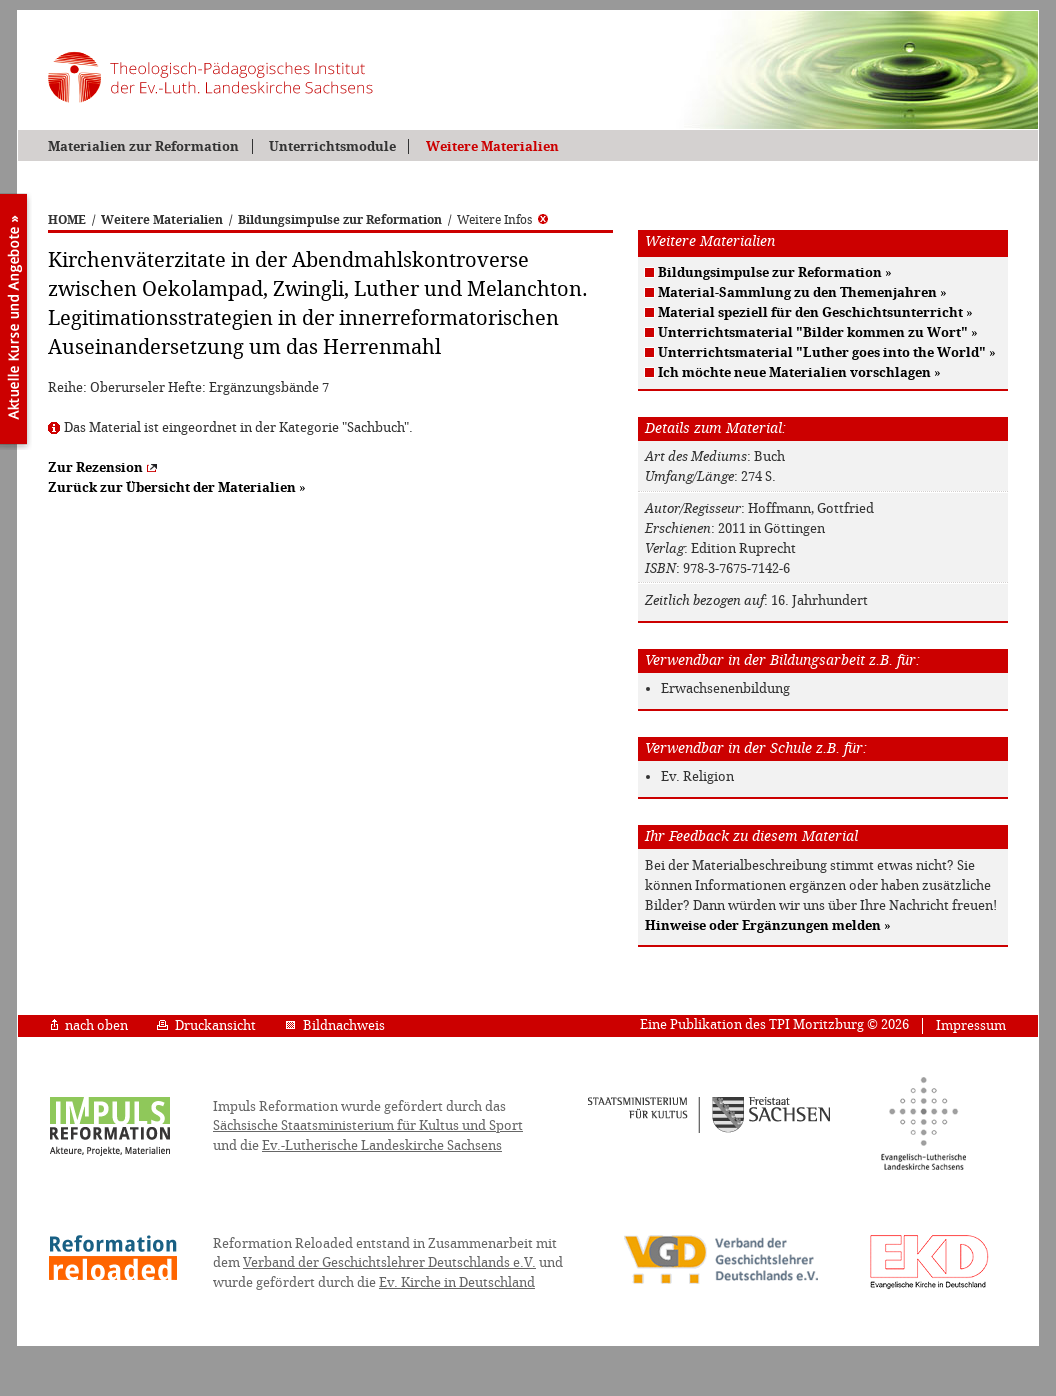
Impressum (971, 1025)
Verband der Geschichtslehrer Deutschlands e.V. (389, 1262)
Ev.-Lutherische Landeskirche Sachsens (382, 1145)
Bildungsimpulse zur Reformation (340, 220)
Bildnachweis (335, 1025)
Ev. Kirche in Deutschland (457, 1282)
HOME (67, 220)
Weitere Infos (502, 220)
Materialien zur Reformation (143, 146)
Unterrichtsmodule (332, 146)
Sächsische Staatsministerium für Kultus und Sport (368, 1125)
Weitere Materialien (492, 146)
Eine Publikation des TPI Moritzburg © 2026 (774, 1024)
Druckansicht (206, 1025)
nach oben (89, 1025)
